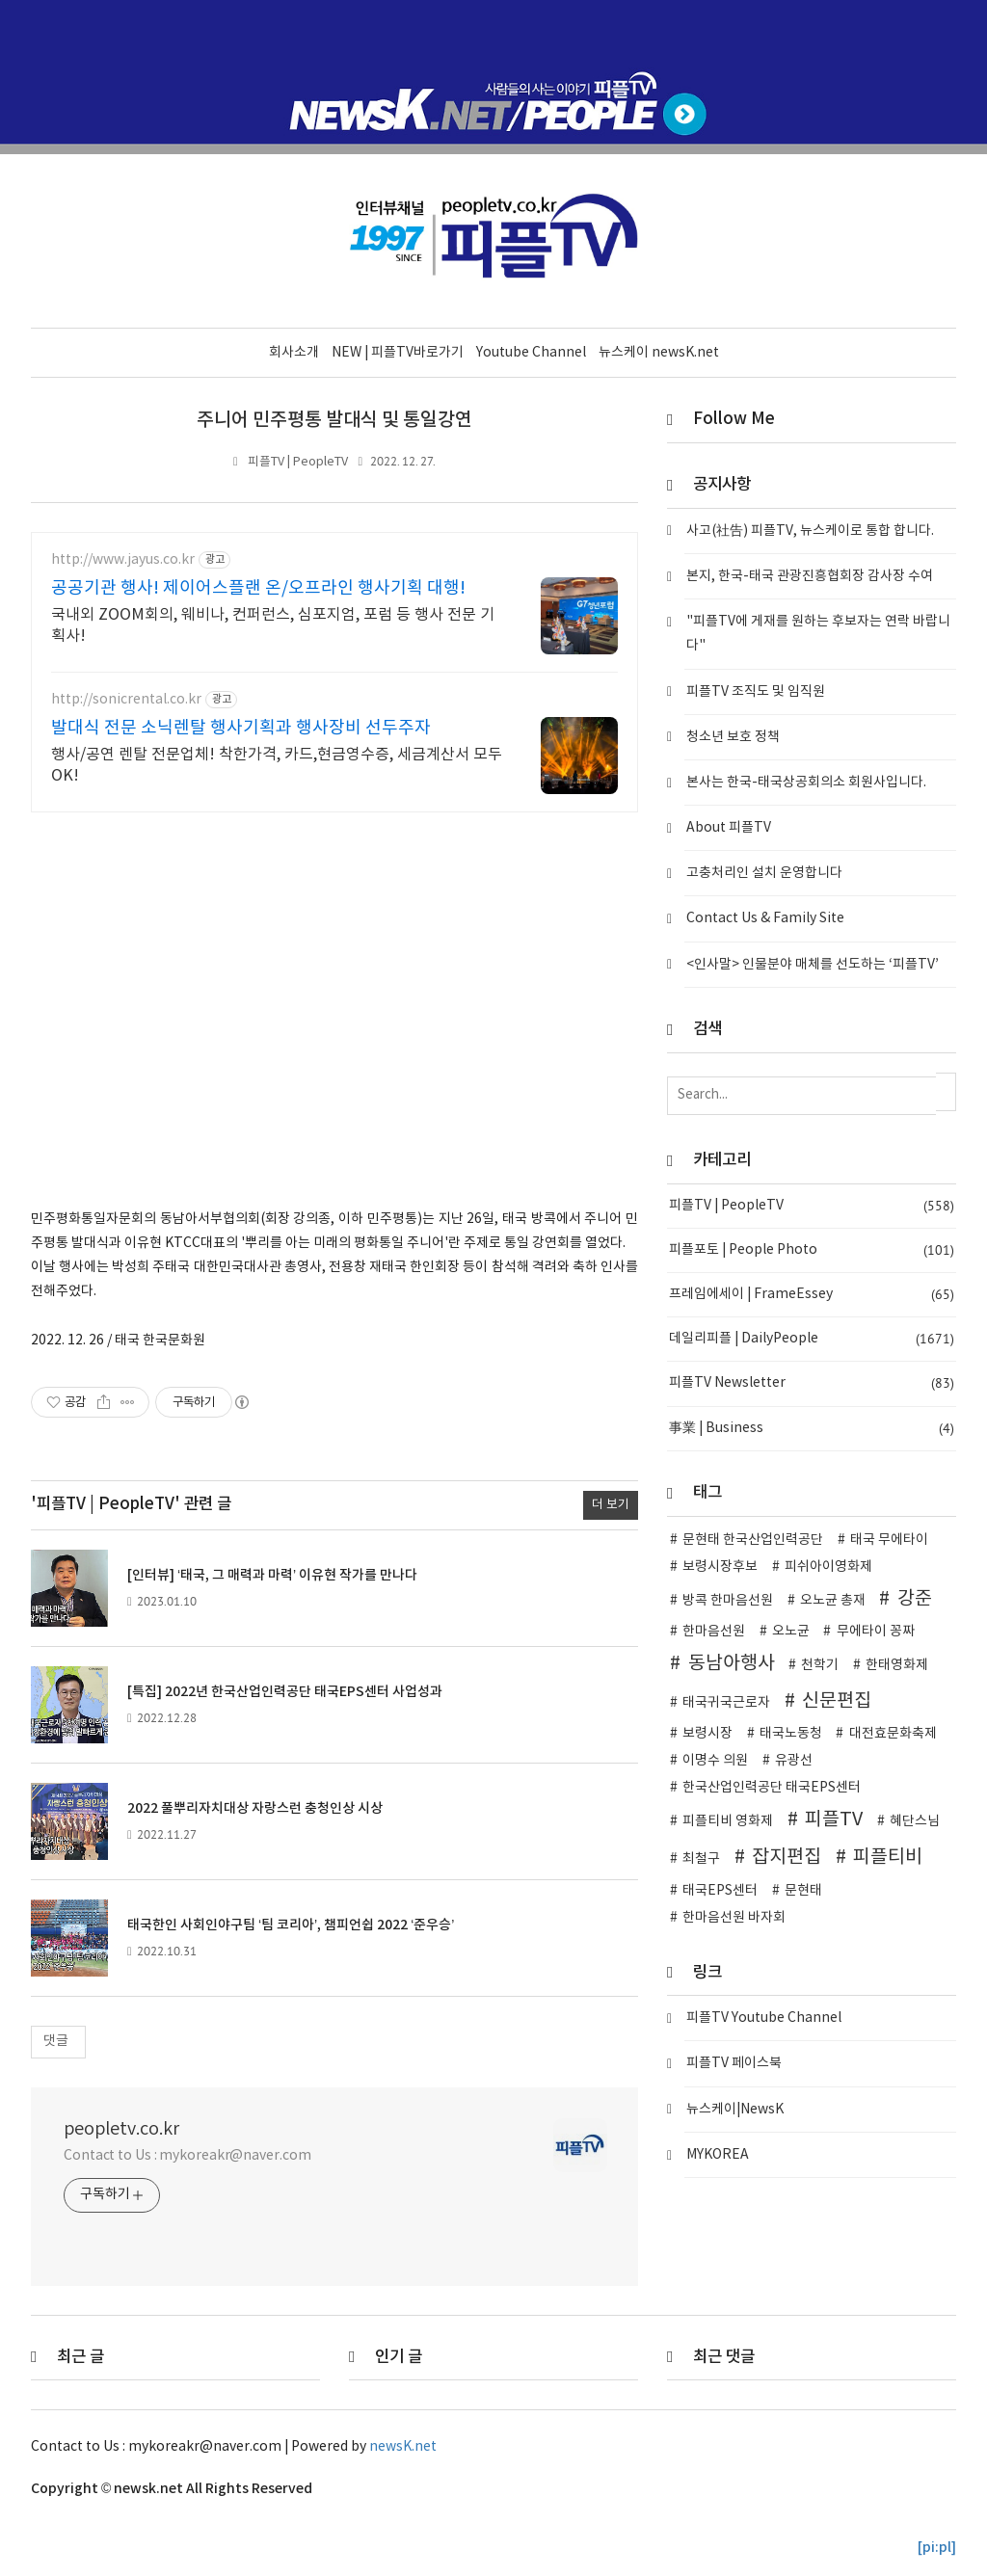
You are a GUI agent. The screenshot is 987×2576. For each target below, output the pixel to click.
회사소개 (294, 351)
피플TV (834, 1818)
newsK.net (403, 2446)
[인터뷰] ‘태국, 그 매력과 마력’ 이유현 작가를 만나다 (272, 1574)
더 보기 (610, 1504)
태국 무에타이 (889, 1539)
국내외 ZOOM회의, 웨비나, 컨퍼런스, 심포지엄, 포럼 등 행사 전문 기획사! (272, 624)
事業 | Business (811, 1428)
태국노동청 (791, 1732)
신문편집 (836, 1700)
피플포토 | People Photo (811, 1249)
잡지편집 (786, 1856)
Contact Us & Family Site (765, 918)
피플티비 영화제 (727, 1820)
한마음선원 (713, 1630)
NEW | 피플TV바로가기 (398, 351)
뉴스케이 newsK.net (659, 351)
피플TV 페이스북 (734, 2063)
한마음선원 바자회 (734, 1917)
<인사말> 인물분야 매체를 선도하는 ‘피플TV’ (812, 963)
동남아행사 (731, 1662)
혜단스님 (915, 1820)
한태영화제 (897, 1664)
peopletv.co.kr (121, 2128)
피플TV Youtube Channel (763, 2017)
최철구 (701, 1858)
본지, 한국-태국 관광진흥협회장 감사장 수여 (809, 575)
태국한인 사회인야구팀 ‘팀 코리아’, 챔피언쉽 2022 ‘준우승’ (290, 1924)
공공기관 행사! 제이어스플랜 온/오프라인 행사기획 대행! (258, 587)
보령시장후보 (720, 1566)
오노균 (791, 1630)
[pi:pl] (937, 2546)
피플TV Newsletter (811, 1383)
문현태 (803, 1890)
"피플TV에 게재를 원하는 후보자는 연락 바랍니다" (818, 632)
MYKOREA (717, 2154)
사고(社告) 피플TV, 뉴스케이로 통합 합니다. (810, 530)
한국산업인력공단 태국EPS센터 (771, 1786)
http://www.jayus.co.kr (123, 559)
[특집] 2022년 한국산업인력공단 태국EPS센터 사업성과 (284, 1691)
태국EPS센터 (720, 1890)
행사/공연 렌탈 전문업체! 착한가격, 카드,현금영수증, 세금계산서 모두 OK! (276, 764)
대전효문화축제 (893, 1732)
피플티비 (887, 1856)
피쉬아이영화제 (828, 1566)
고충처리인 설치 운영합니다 (764, 872)
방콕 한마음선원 (727, 1599)
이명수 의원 (715, 1759)
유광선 (794, 1759)
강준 (914, 1597)
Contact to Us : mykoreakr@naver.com (187, 2155)
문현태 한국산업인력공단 (752, 1539)
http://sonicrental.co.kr (126, 698)
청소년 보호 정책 (733, 736)
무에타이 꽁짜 (876, 1630)
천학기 (820, 1664)
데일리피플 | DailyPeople (811, 1338)
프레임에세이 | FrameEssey (811, 1294)
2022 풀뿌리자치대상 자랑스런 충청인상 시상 (255, 1807)
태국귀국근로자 (726, 1702)
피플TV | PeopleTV (298, 461)
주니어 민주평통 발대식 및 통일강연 (334, 419)
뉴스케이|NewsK (735, 2108)
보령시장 (707, 1732)
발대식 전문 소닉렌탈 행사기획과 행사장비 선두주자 (241, 727)
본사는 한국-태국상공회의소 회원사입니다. (806, 781)
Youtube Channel (531, 351)
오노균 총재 (833, 1599)
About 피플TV (728, 827)
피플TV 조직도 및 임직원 (755, 691)
